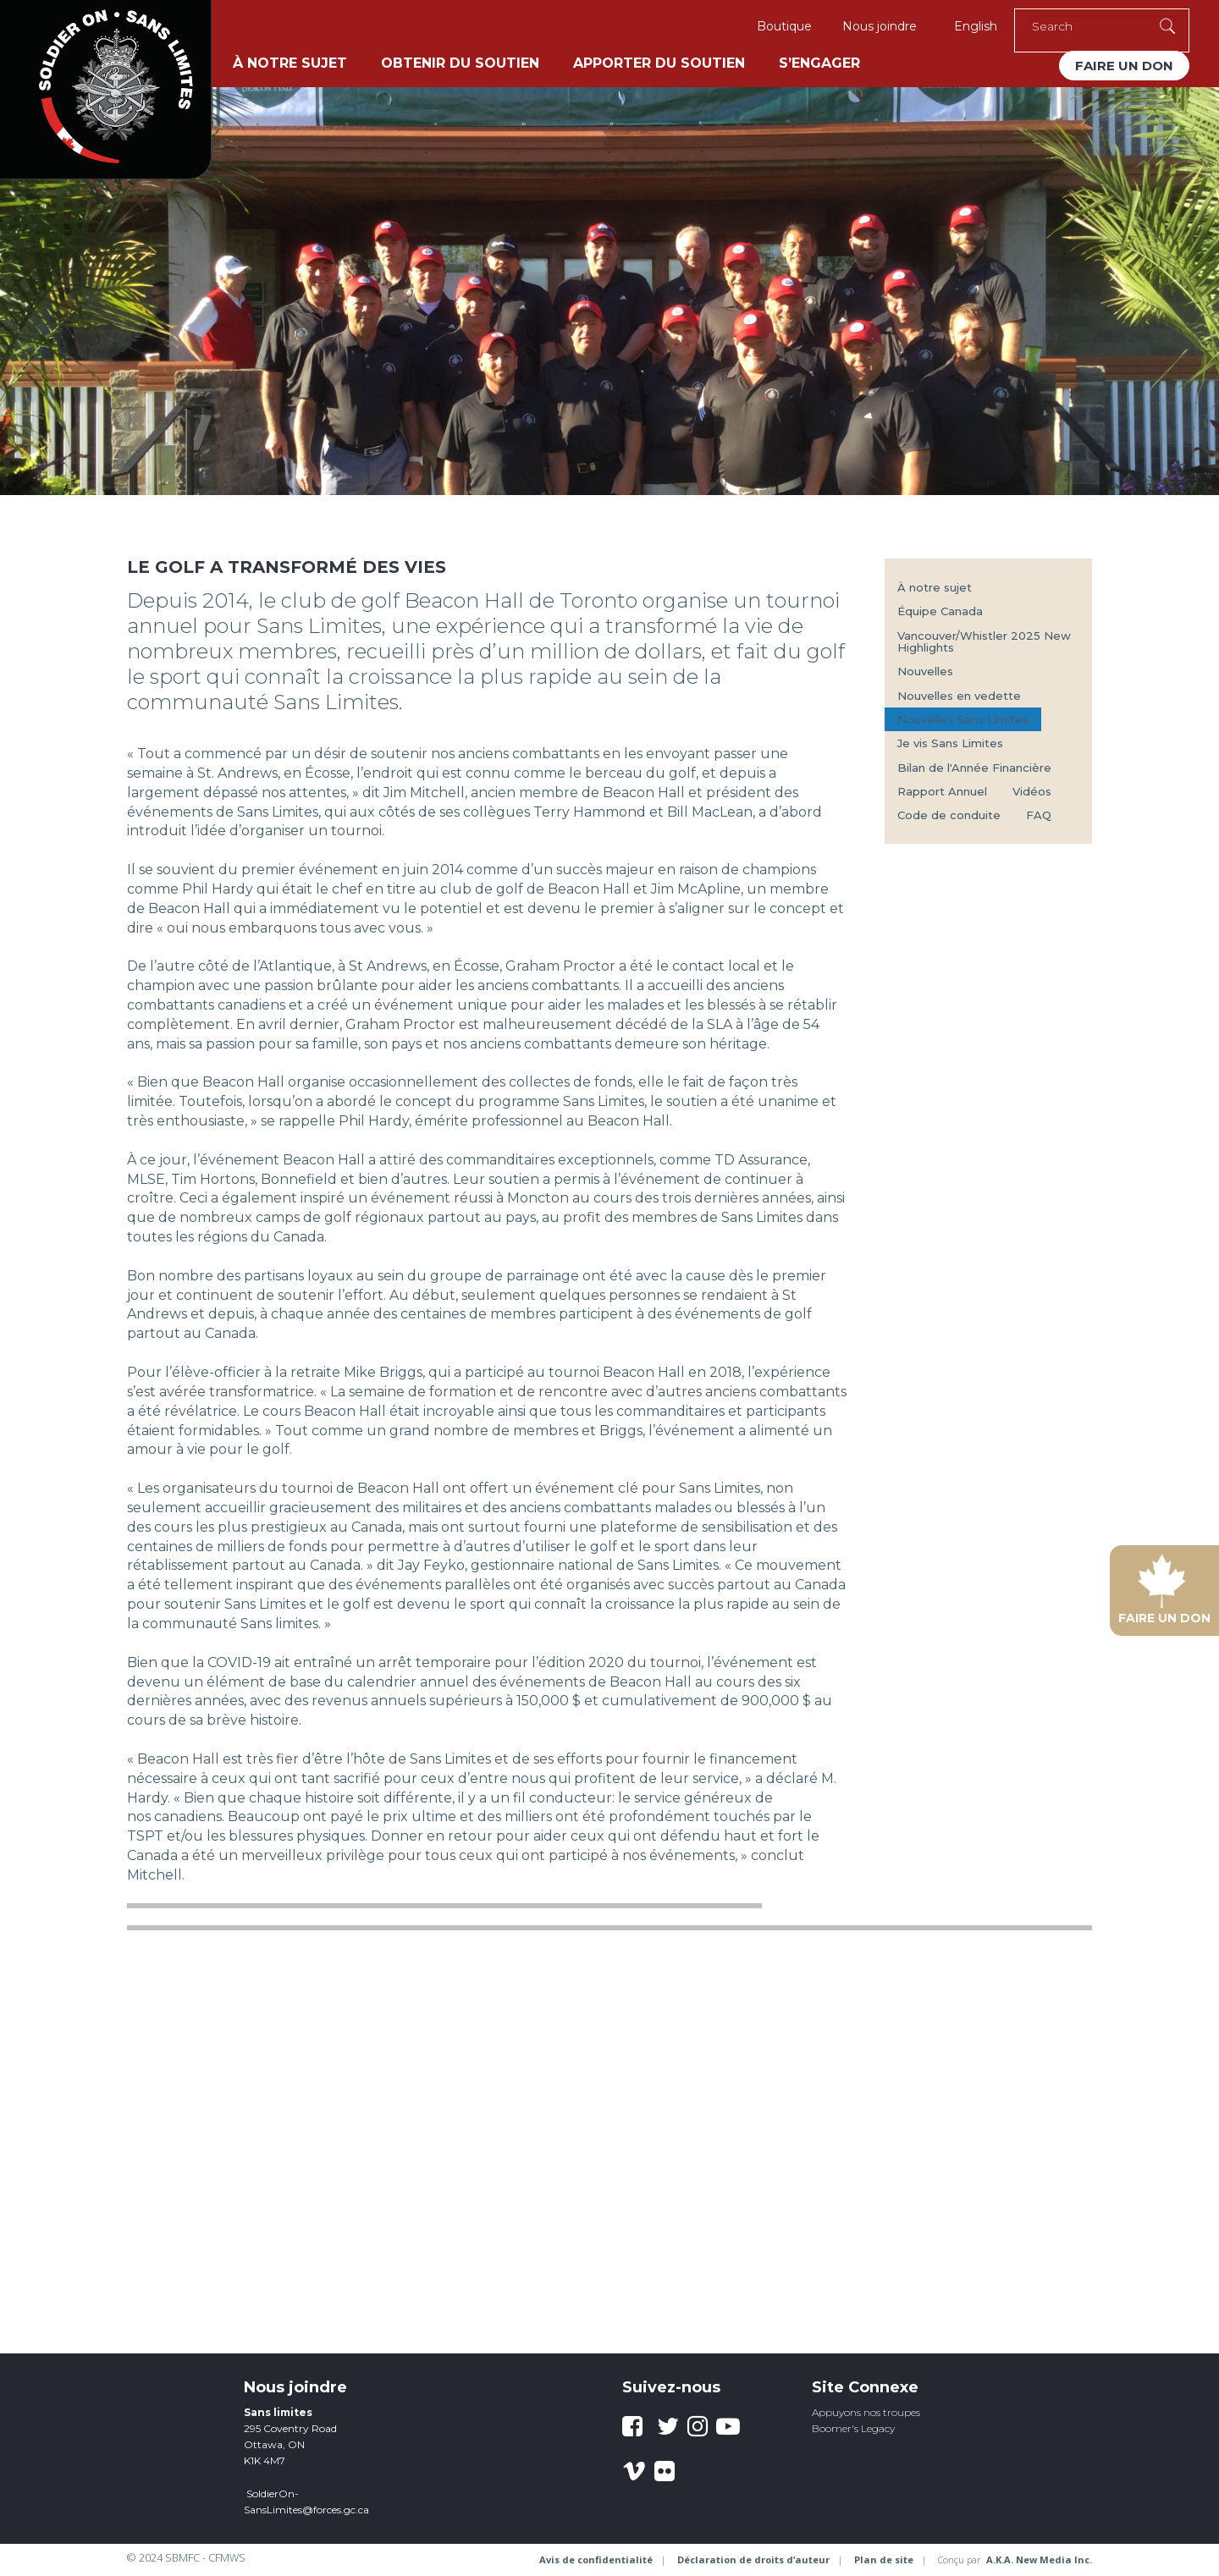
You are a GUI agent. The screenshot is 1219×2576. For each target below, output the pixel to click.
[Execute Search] (1167, 26)
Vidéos (1031, 791)
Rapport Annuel (942, 791)
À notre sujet (290, 63)
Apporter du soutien (659, 63)
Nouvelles (925, 671)
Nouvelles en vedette (959, 695)
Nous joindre (879, 26)
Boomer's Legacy (853, 2428)
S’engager (819, 63)
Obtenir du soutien (460, 63)
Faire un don (1124, 66)
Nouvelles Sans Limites (963, 719)
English (975, 26)
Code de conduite (949, 815)
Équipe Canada (940, 611)
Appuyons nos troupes (866, 2412)
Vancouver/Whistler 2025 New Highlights (984, 641)
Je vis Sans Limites (950, 743)
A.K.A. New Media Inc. (1039, 2559)
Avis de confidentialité (596, 2559)
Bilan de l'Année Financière (974, 767)
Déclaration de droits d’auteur (753, 2559)
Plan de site (883, 2559)
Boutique (784, 26)
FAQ (1038, 815)
